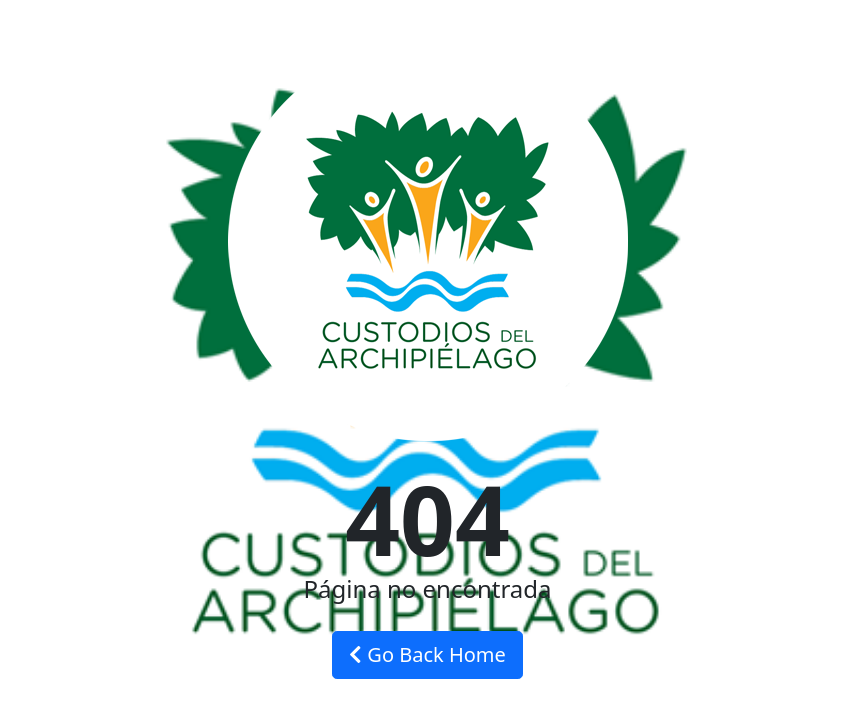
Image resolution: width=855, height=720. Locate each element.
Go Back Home (427, 654)
